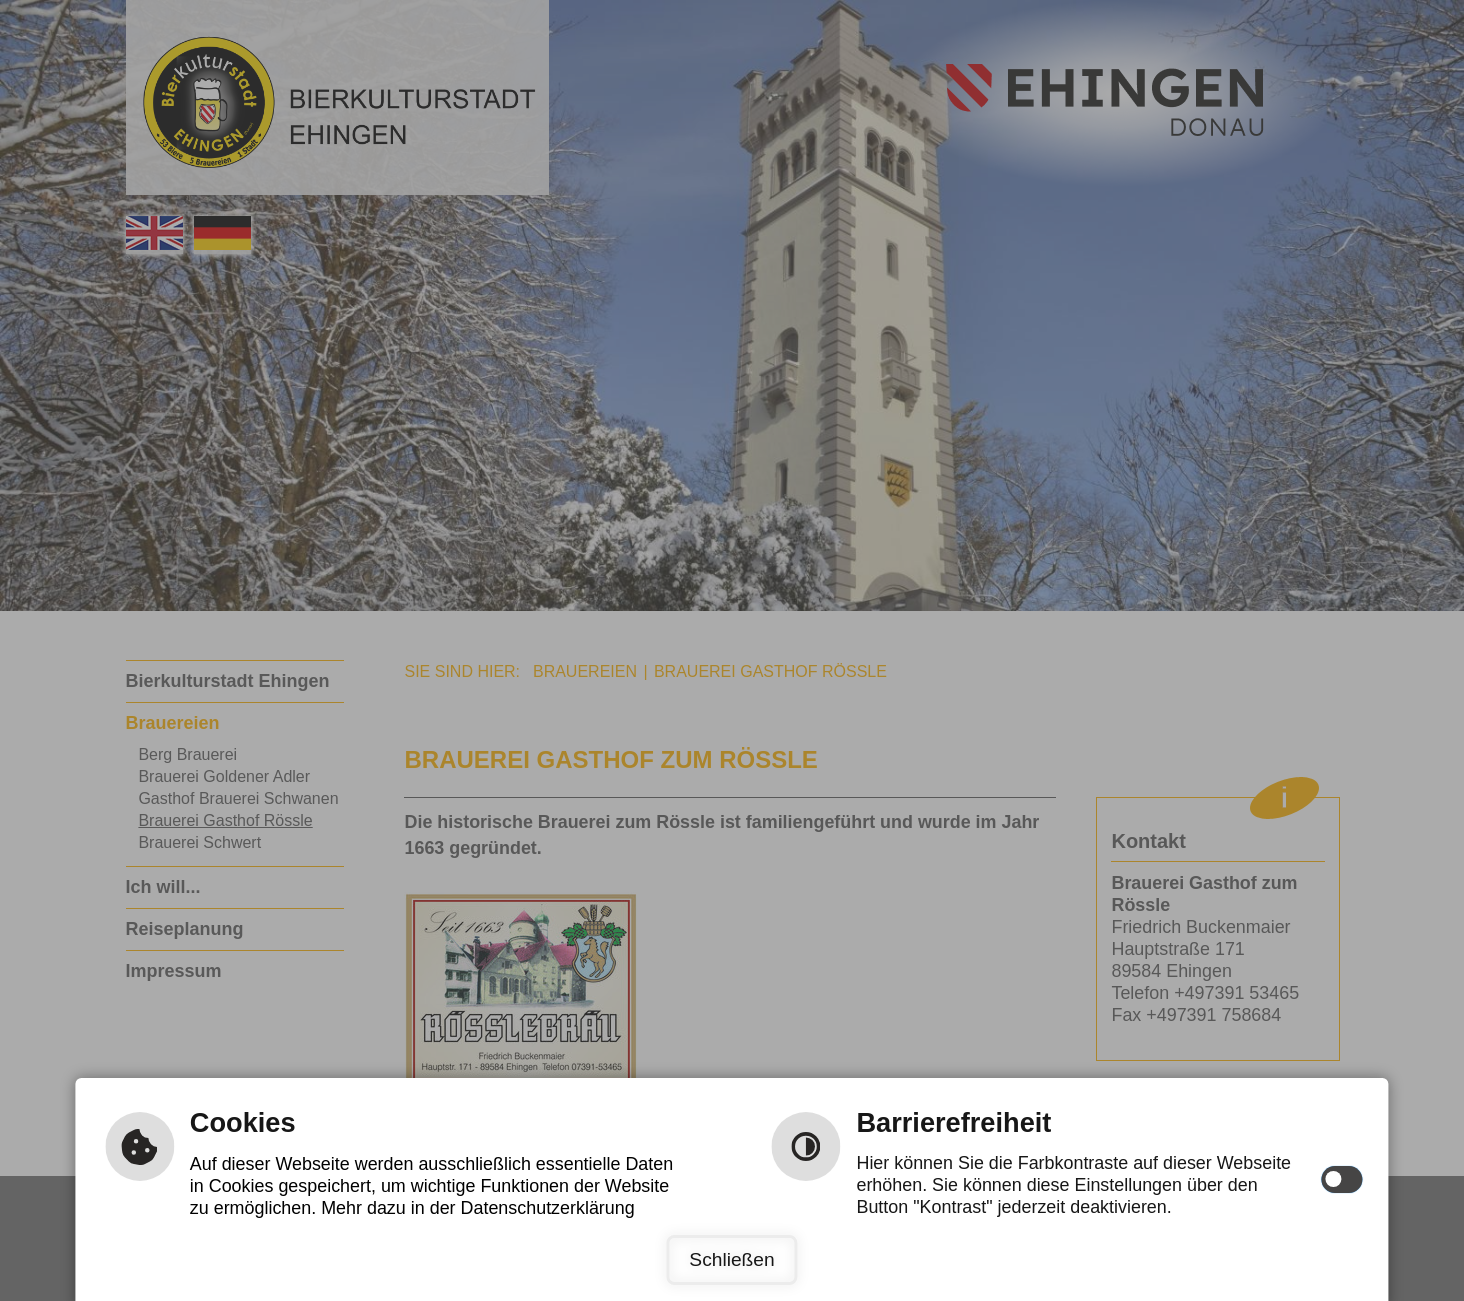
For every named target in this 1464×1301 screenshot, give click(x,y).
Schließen (731, 1259)
